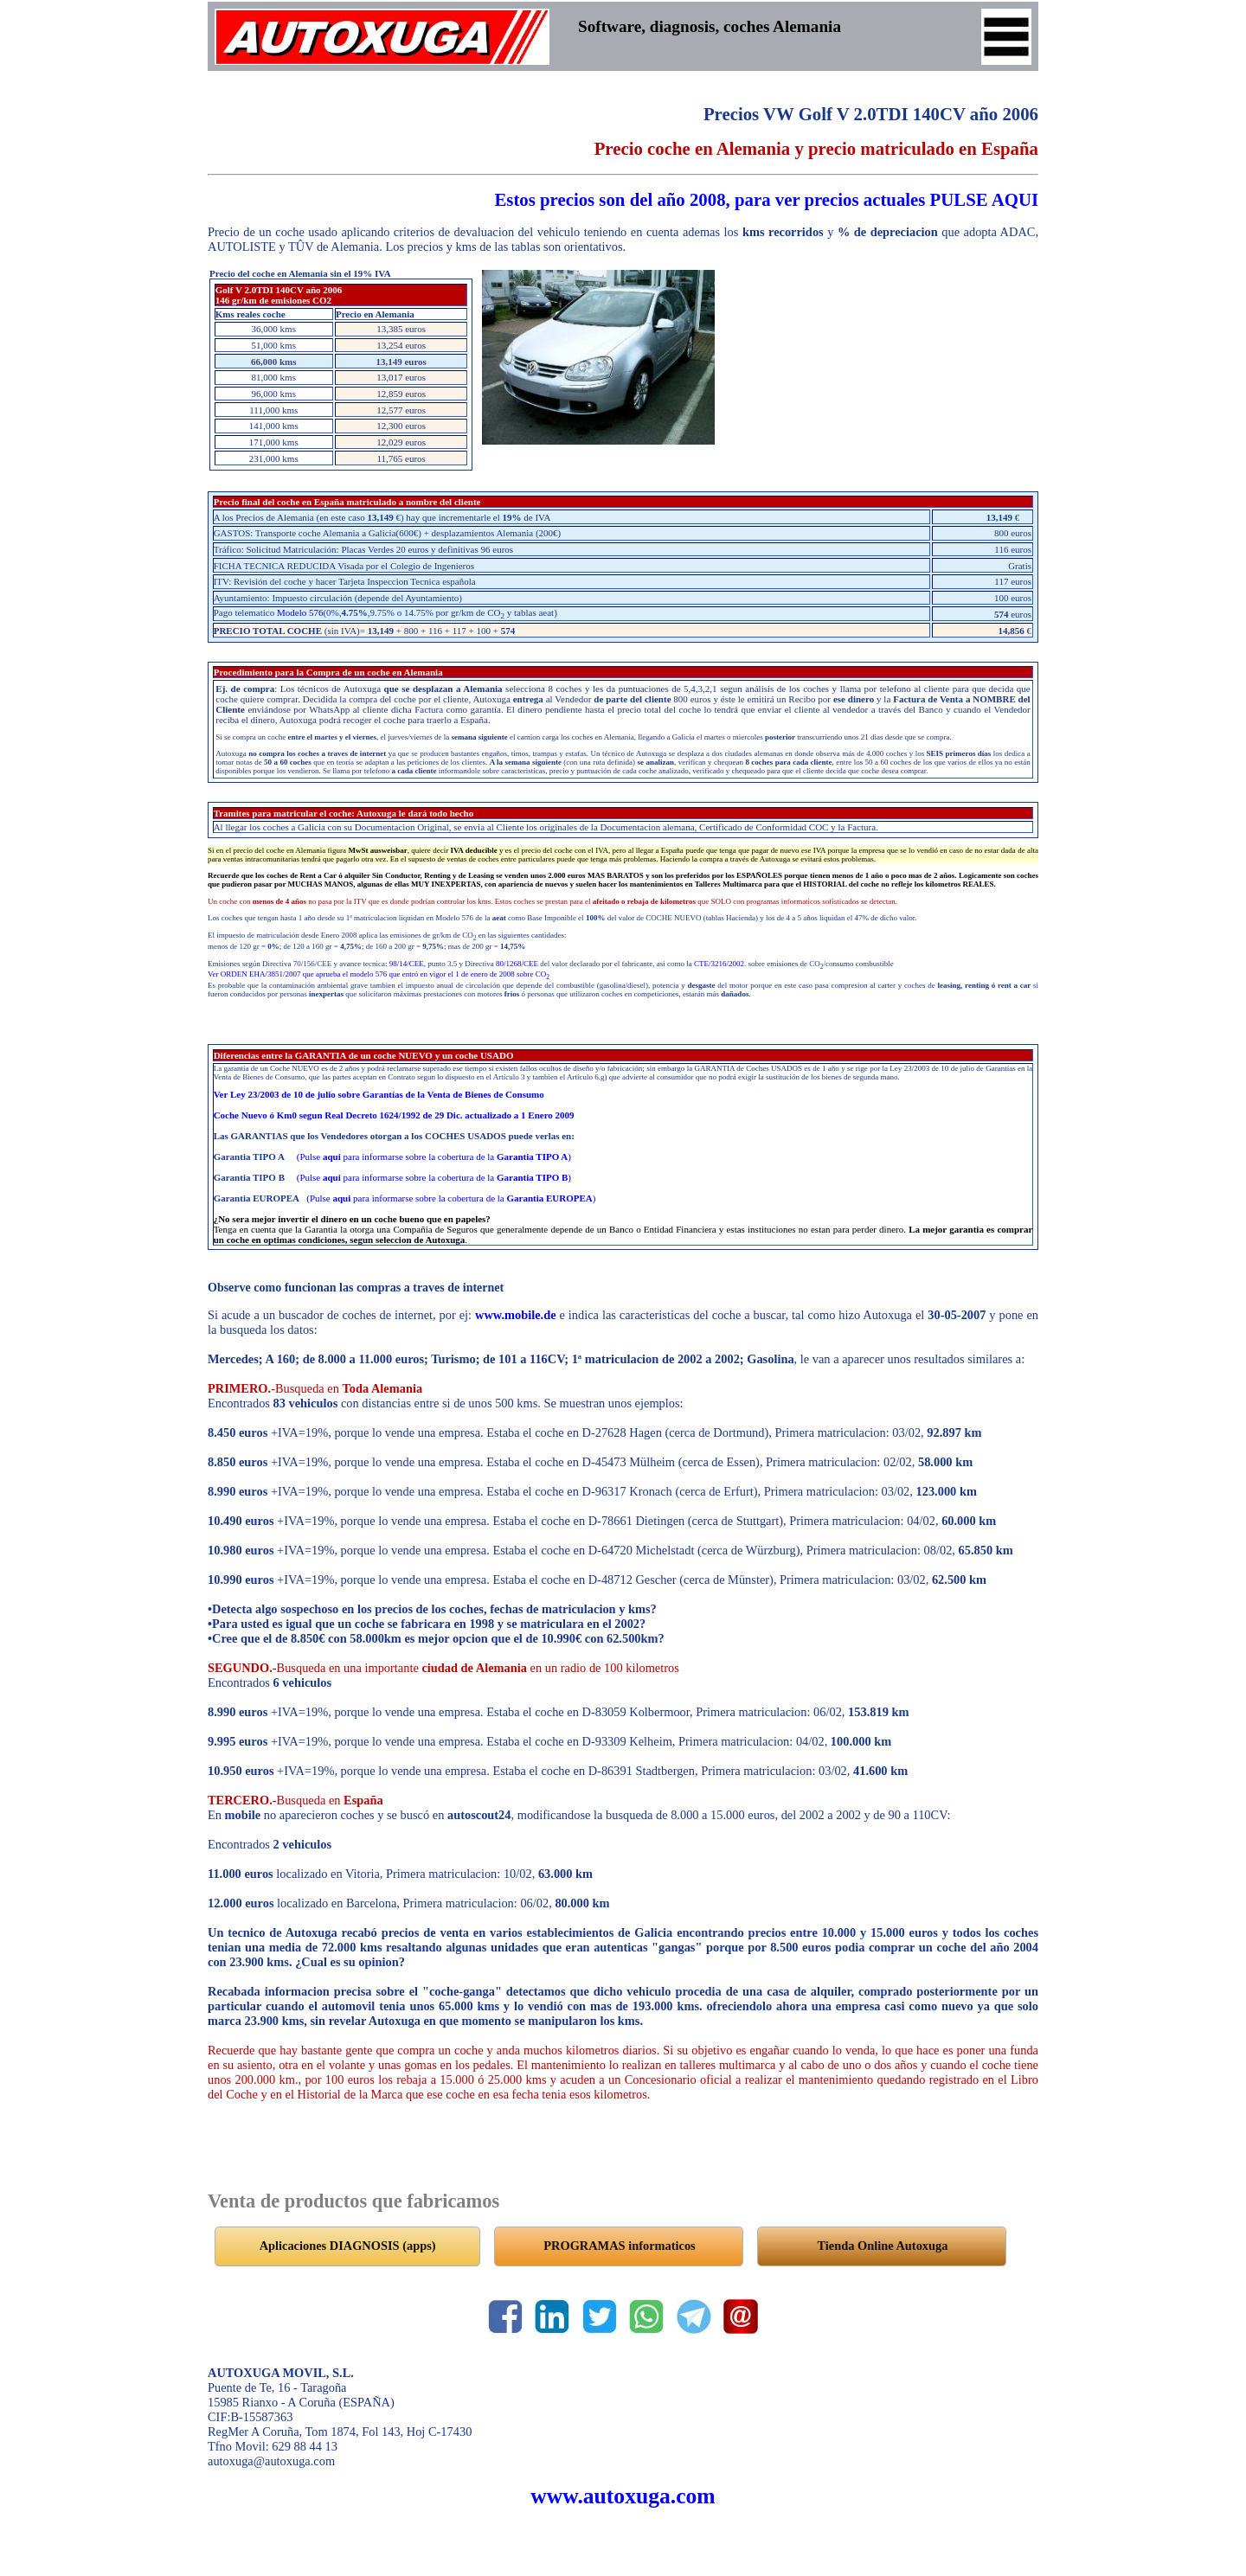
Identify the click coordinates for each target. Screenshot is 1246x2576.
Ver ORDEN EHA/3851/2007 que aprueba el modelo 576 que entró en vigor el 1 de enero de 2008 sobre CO (378, 974)
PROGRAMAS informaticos (619, 2245)
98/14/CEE (406, 963)
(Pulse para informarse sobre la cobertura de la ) (434, 1156)
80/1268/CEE (517, 963)
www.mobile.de (515, 1315)
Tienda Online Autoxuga (883, 2245)
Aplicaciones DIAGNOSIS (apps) (348, 2245)
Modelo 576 (300, 612)
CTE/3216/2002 (719, 963)
